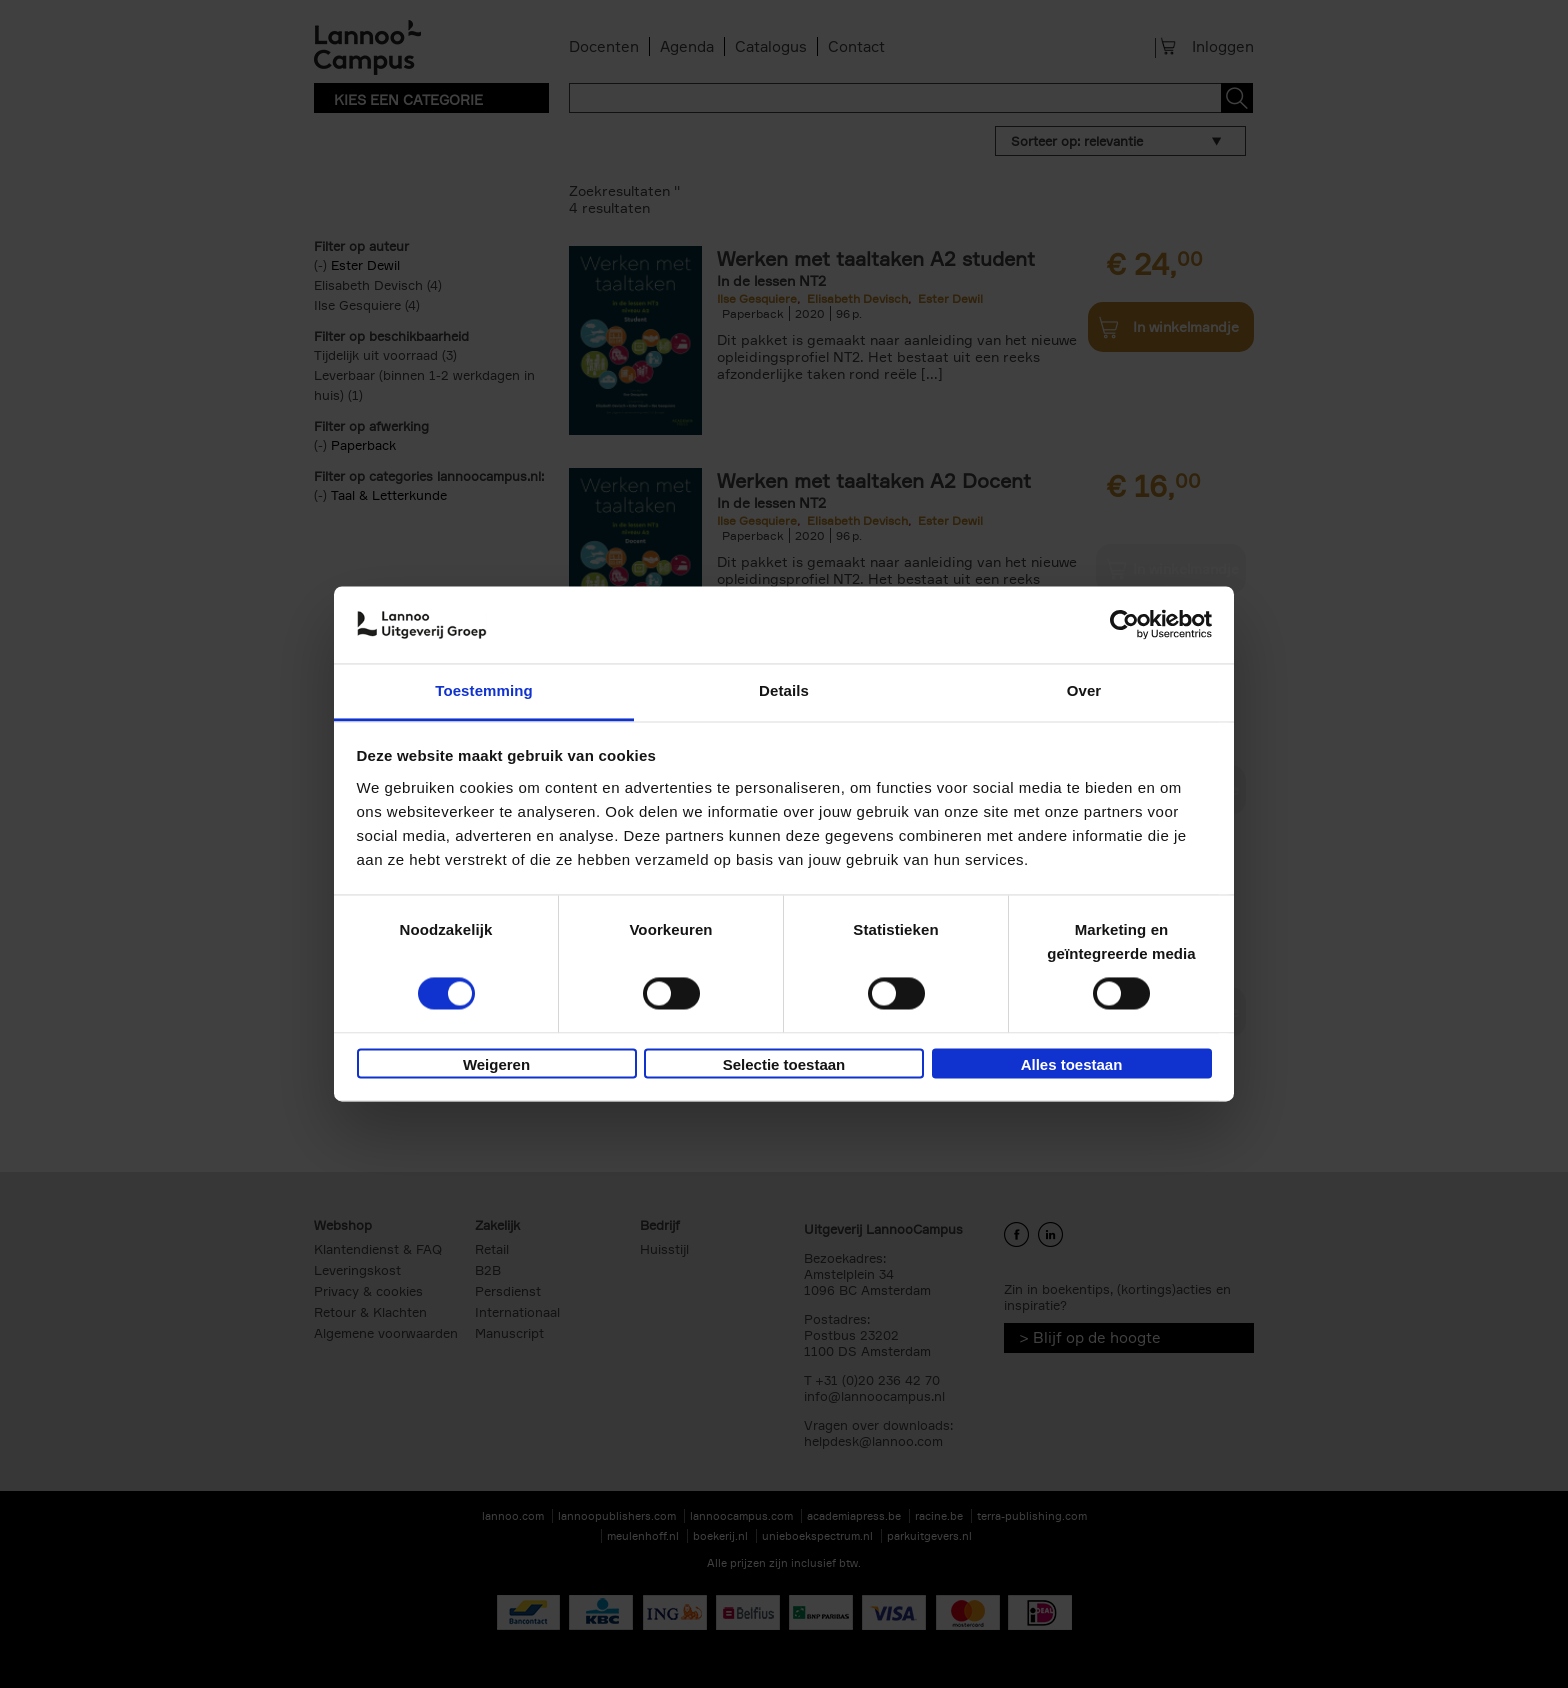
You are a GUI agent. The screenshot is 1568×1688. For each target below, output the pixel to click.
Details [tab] (784, 690)
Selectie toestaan (784, 1064)
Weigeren (496, 1064)
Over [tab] (1084, 690)
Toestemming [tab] (484, 690)
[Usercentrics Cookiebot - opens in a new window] (1124, 625)
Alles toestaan (1072, 1064)
